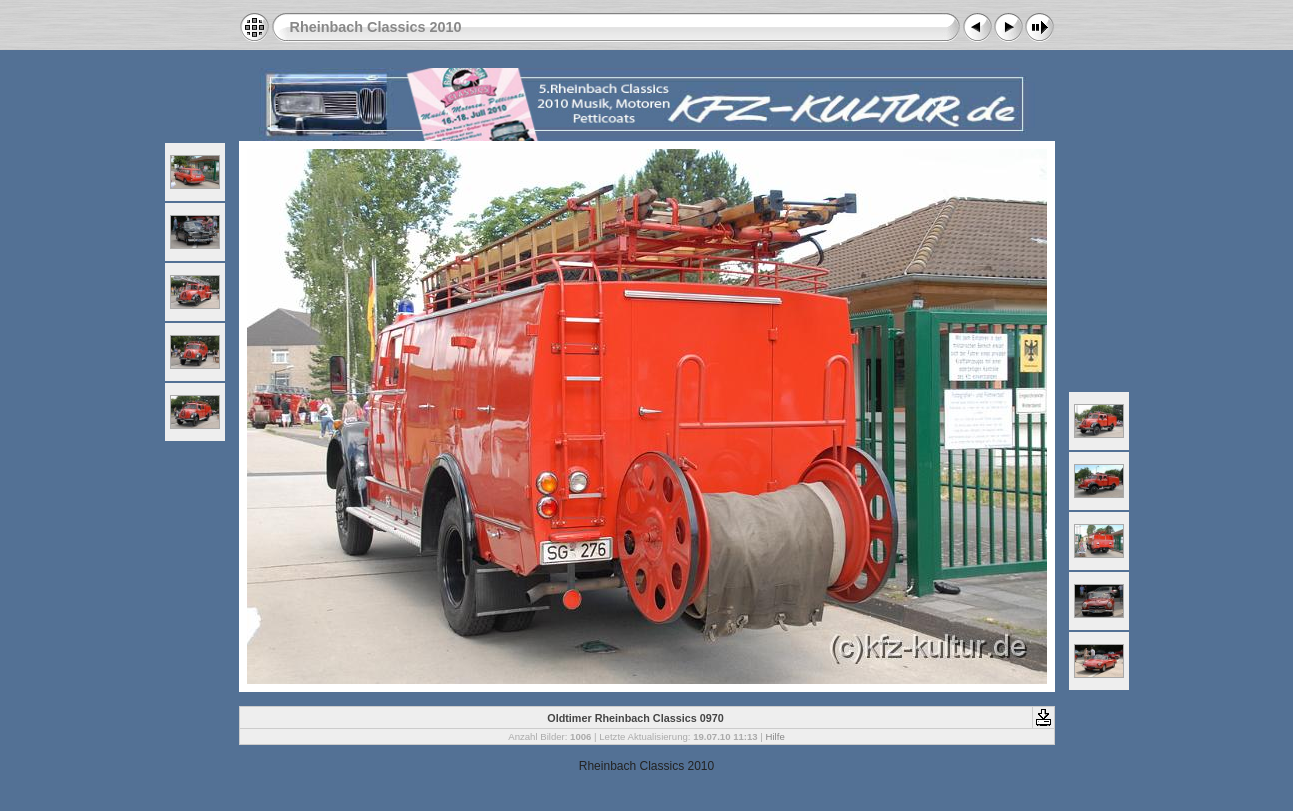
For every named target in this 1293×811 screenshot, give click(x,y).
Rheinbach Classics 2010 (376, 27)
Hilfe (775, 736)
